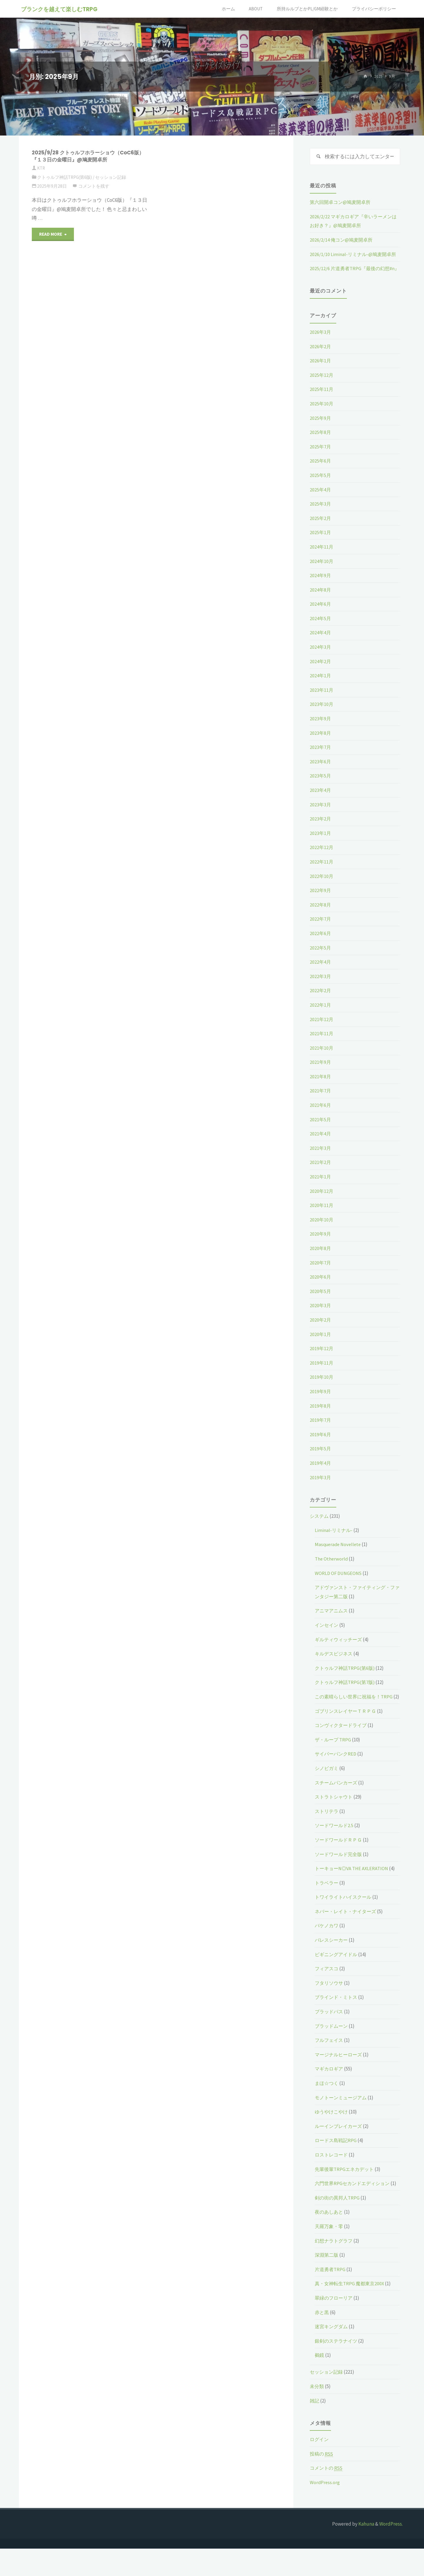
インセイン (327, 1634)
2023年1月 (321, 842)
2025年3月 (321, 513)
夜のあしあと (330, 2239)
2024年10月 (322, 570)
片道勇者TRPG (331, 2296)
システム (320, 1525)
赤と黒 (322, 2339)
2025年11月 (322, 399)
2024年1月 (321, 685)
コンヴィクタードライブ (342, 1744)
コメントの (327, 2495)
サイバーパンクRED (337, 1772)
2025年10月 (322, 413)
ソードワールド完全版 (340, 1872)
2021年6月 (321, 1114)
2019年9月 (321, 1401)
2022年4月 (321, 971)
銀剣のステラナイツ (337, 2368)
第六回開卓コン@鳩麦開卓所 (342, 202)
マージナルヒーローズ (340, 2073)
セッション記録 (111, 177)
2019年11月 (322, 1372)
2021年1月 (321, 1186)
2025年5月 (321, 484)
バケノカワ (327, 1944)
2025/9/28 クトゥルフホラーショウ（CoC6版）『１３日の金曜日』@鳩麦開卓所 (86, 156)
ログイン (320, 2467)
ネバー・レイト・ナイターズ (347, 1930)
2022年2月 (321, 1000)
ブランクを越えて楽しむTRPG (59, 9)
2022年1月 (321, 1014)
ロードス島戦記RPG (337, 2159)
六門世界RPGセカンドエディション (354, 2202)
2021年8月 (321, 1086)
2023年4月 (321, 799)
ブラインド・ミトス (337, 2015)
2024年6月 (321, 613)
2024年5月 (321, 628)
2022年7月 (321, 928)
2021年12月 (322, 1029)
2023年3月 (321, 814)
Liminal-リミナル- (334, 1539)
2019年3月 (321, 1487)
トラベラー (327, 1901)
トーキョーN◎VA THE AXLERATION (353, 1887)
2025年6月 (321, 470)
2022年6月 (321, 942)
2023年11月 (322, 699)
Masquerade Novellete (339, 1554)
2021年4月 (321, 1143)
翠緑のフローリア (335, 2325)
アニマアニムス (332, 1620)
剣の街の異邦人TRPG (338, 2225)
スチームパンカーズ (337, 1801)
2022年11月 (322, 871)
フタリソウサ (330, 2001)
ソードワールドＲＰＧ (340, 1858)
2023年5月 (321, 785)
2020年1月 (321, 1343)
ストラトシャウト (335, 1815)
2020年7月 (321, 1272)
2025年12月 (322, 384)
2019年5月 (321, 1458)
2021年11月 (322, 1043)
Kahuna (365, 2551)
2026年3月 (321, 341)
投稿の (322, 2481)
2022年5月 (321, 957)
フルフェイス (330, 2058)
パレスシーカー (332, 1958)
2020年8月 (321, 1257)
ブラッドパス (330, 2030)
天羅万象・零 (330, 2253)
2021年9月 (321, 1071)
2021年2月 (321, 1172)
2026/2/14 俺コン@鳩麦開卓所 (342, 240)
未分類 (317, 2413)
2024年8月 (321, 599)
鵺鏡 (320, 2383)
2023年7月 (321, 756)
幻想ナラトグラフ (335, 2268)
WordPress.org (325, 2509)
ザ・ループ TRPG (333, 1758)
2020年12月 (322, 1200)
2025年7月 (321, 456)
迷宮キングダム (332, 2354)
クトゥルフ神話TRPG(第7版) (346, 1692)
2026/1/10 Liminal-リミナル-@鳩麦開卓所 (354, 254)
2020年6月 (321, 1286)
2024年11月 (322, 556)
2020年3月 (321, 1315)
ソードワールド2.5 (335, 1844)
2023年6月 (321, 771)
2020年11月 (322, 1214)
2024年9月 (321, 585)
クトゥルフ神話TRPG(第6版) (64, 177)
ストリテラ (327, 1829)
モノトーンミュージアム (342, 2116)
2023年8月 (321, 742)
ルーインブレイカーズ (340, 2144)
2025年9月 (321, 427)
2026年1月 (321, 370)
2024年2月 (321, 671)
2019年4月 (321, 1472)
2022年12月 (322, 857)
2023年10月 (322, 714)
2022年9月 (321, 899)
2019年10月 (322, 1386)
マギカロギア (330, 2087)
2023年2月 (321, 828)
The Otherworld (332, 1568)
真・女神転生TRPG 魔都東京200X (351, 2311)
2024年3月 (321, 656)
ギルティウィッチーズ (340, 1649)
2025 (378, 76)
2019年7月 (321, 1429)
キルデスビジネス (335, 1663)
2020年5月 (321, 1300)
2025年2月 (321, 527)
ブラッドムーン (332, 2044)
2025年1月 (321, 542)
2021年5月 (321, 1129)
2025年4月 (321, 499)
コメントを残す (93, 186)
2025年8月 (321, 441)
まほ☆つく (327, 2101)
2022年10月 (322, 885)
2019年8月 (321, 1415)
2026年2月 (321, 356)
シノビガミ (327, 1787)
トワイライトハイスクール (345, 1915)
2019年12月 (322, 1358)
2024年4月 (321, 642)
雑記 (315, 2428)
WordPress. (391, 2551)
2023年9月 (321, 728)
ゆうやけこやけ (332, 2130)
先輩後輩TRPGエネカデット (346, 2187)
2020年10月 (322, 1229)
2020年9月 (321, 1243)
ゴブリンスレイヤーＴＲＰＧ (347, 1729)
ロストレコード (332, 2173)
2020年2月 (321, 1329)
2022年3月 (321, 985)
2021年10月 (322, 1057)
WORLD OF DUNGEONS (339, 1582)
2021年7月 (321, 1100)
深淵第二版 (327, 2282)
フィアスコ (327, 1987)
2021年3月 (321, 1157)
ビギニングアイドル (337, 1972)
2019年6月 (321, 1444)
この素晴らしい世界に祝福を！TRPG (356, 1706)
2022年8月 (321, 914)
